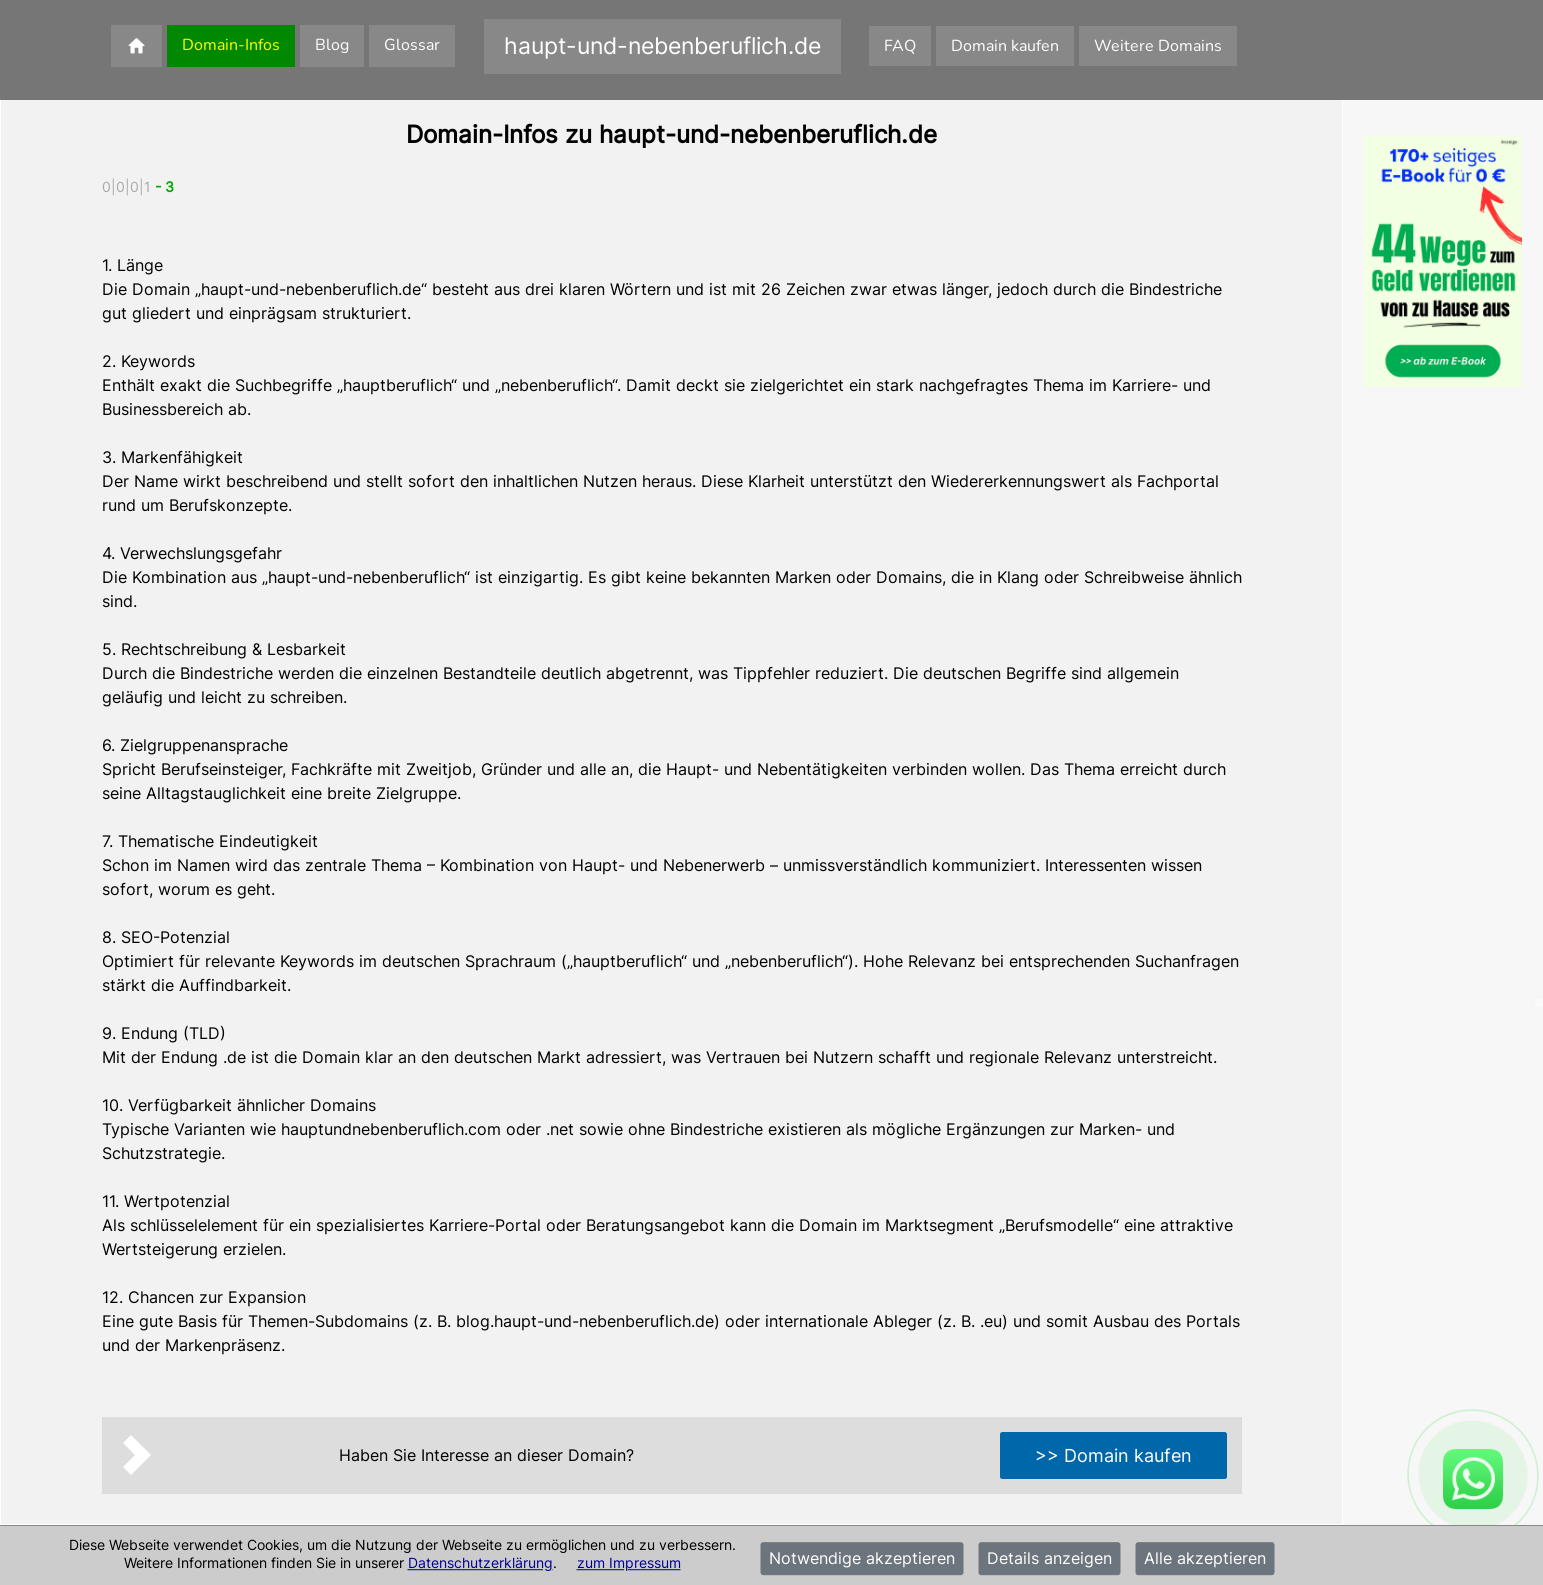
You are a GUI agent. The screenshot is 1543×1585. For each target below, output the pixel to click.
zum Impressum (629, 1562)
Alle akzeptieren (1205, 1559)
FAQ (900, 46)
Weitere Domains (1158, 46)
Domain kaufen (1005, 46)
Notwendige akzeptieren (862, 1559)
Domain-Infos (231, 45)
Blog (332, 45)
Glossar (412, 45)
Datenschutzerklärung (480, 1562)
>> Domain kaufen (1113, 1455)
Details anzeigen (1049, 1559)
